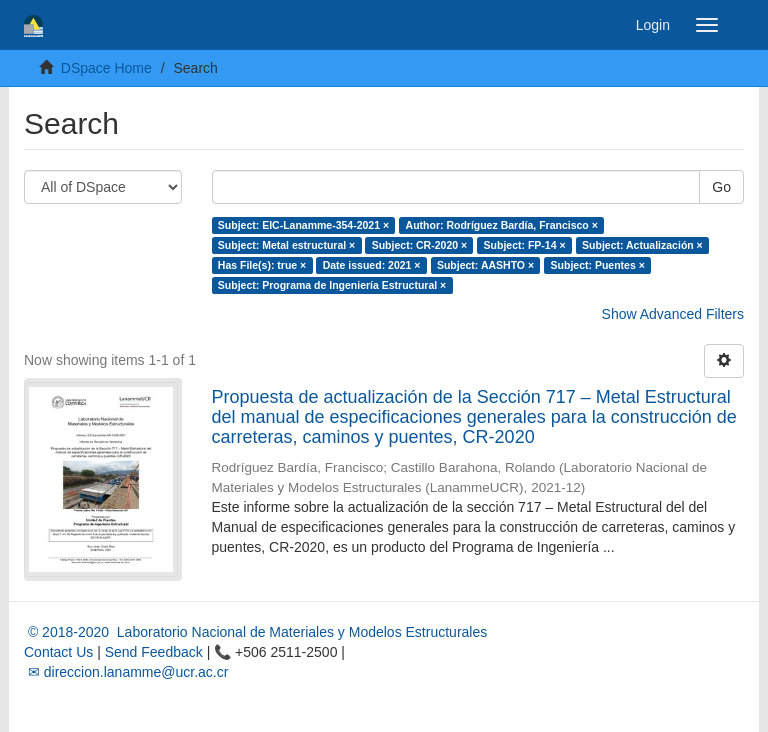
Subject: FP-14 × (525, 245)
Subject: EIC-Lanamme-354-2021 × (303, 225)
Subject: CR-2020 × (419, 245)
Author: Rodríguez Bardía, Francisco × (502, 225)
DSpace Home (106, 68)
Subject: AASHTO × (485, 265)
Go (721, 187)
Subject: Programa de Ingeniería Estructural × (332, 285)
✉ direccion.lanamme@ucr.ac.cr (126, 672)
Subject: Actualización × (642, 245)
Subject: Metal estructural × (286, 245)
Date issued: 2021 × (372, 265)
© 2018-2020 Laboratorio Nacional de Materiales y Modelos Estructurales (255, 632)
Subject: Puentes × (598, 265)
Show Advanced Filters (673, 314)
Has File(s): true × (262, 265)
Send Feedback (154, 652)
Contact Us (58, 652)
